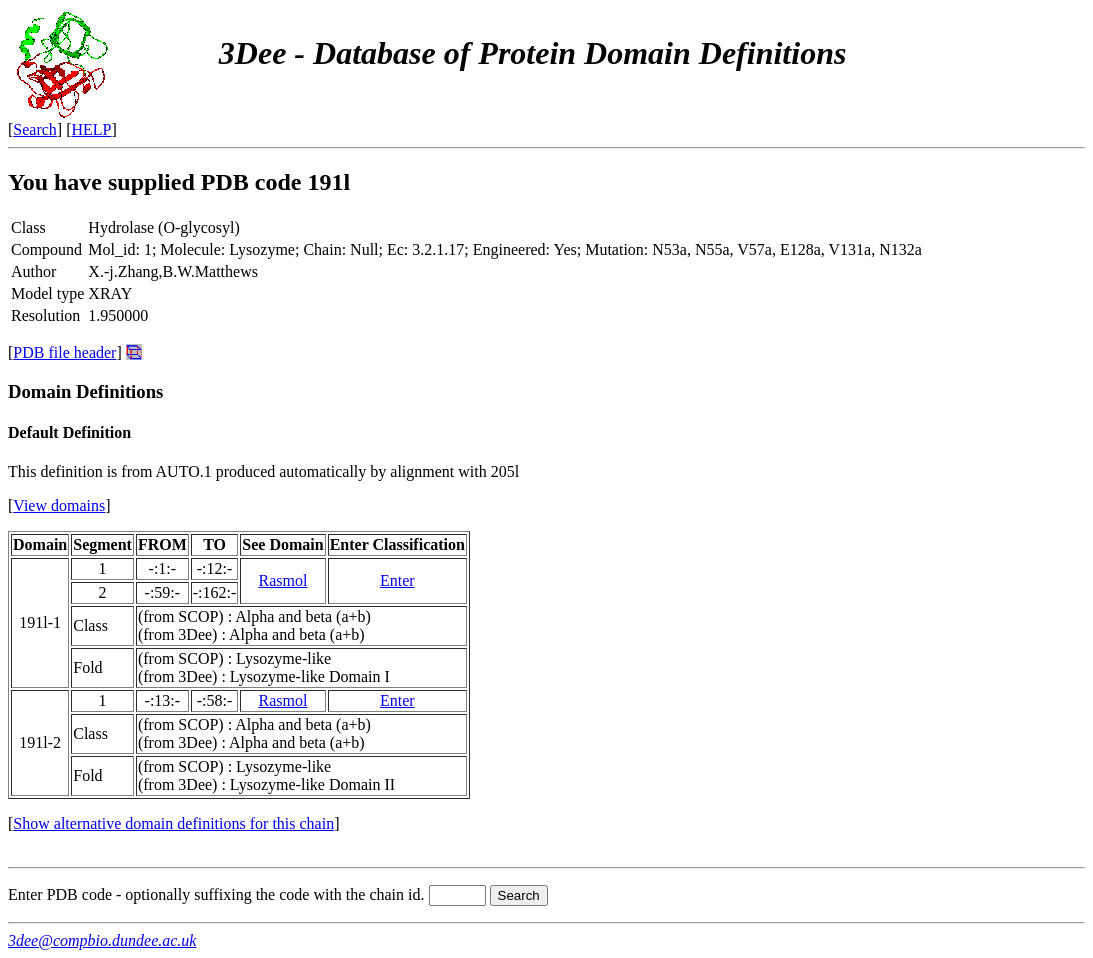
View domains (59, 505)
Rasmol (283, 580)
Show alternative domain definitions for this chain (173, 823)
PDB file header (64, 352)
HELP (92, 129)
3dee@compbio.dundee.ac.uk (102, 940)
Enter (397, 580)
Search (35, 129)
